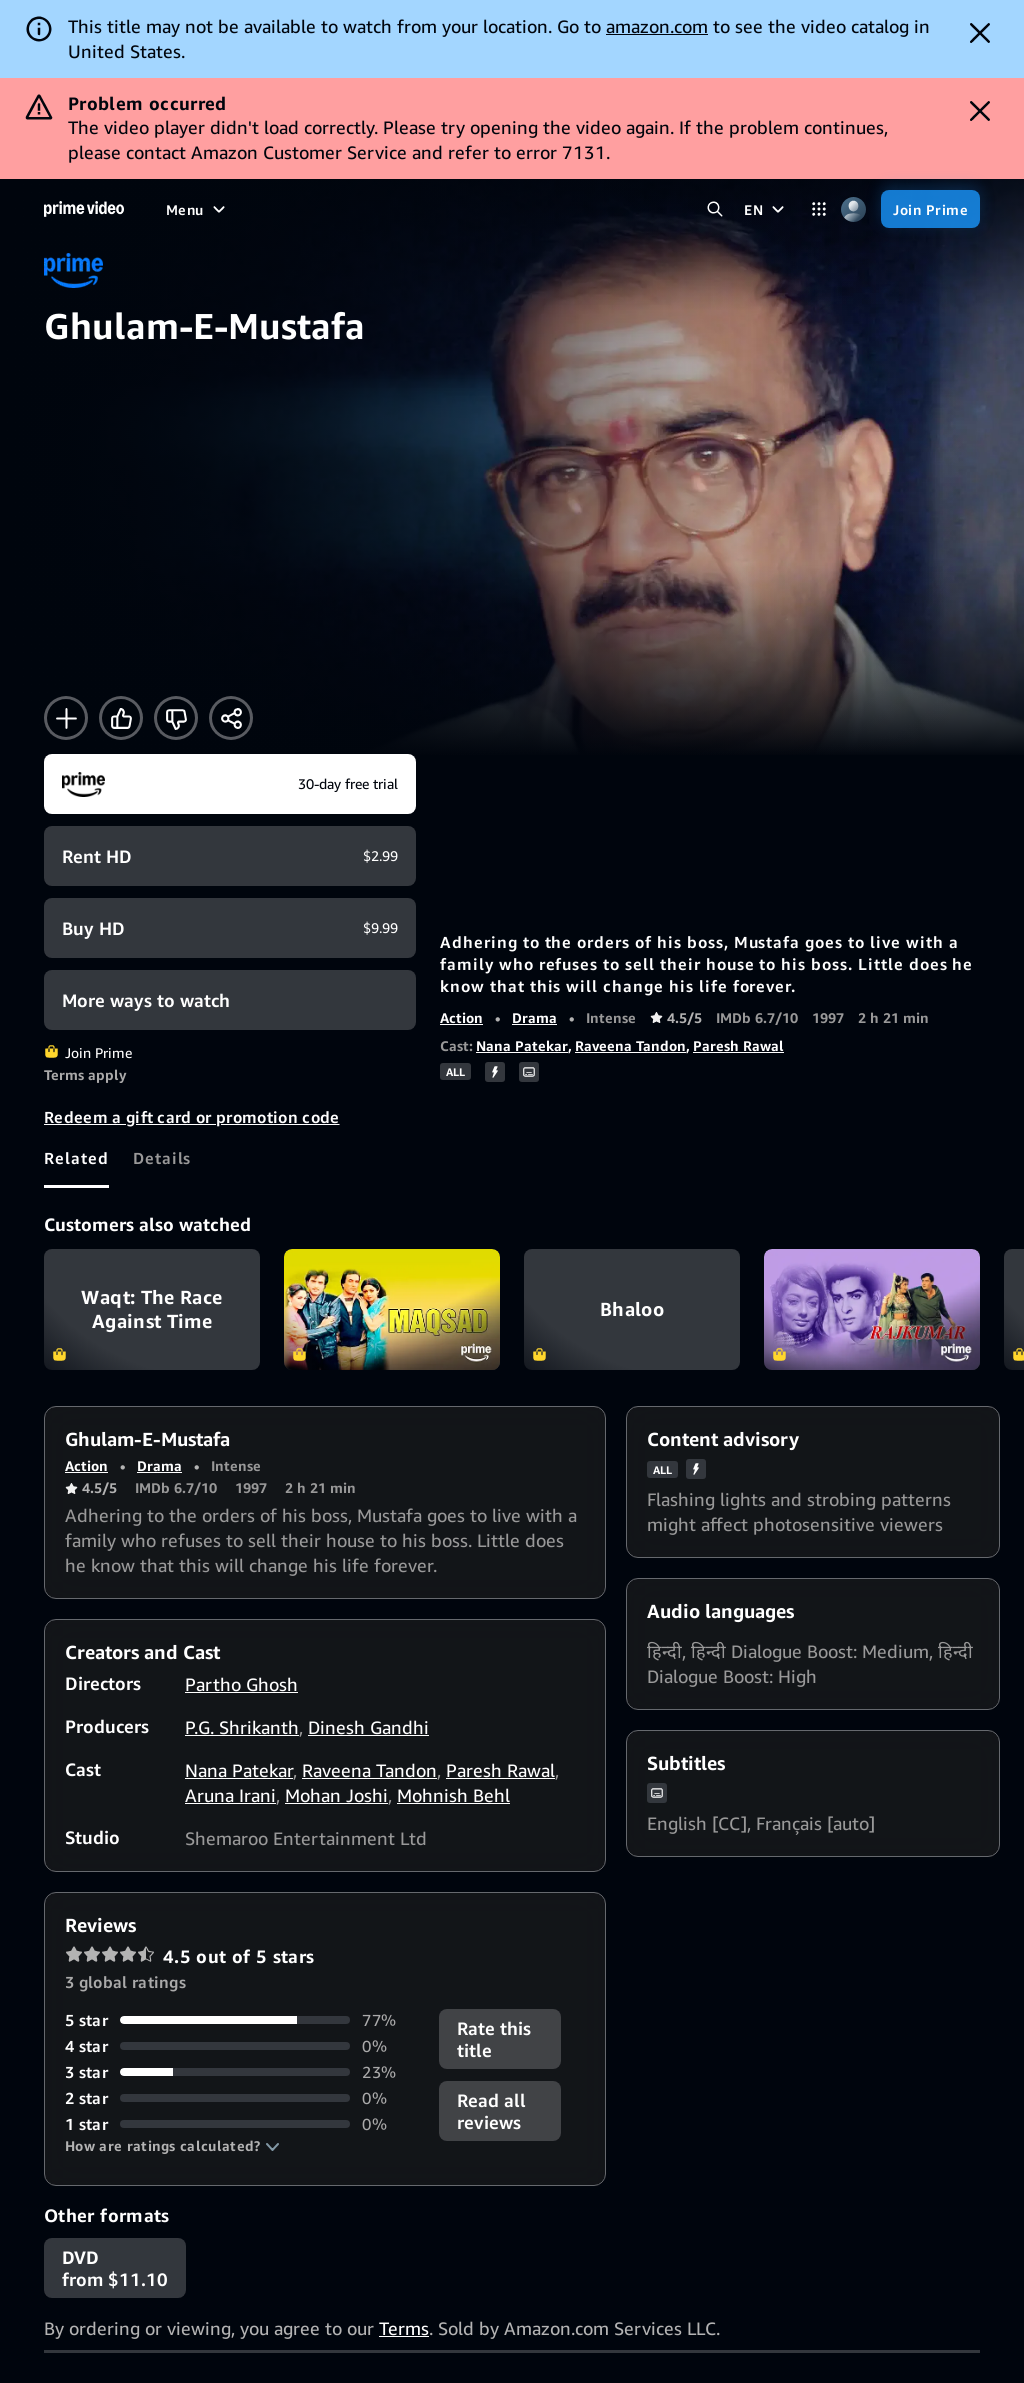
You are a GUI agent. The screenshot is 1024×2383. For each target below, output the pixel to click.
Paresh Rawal (738, 1045)
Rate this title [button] (494, 2039)
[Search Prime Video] (714, 209)
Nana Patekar (522, 1045)
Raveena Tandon (630, 1045)
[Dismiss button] (980, 33)
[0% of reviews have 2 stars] (240, 2098)
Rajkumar (872, 1310)
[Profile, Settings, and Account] (853, 209)
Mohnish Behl (453, 1795)
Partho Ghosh (241, 1684)
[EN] (766, 209)
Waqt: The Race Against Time (152, 1310)
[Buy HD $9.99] (230, 928)
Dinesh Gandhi (368, 1727)
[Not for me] (176, 718)
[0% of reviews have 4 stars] (240, 2046)
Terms (404, 2328)
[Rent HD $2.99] (230, 856)
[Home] (84, 209)
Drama (534, 1017)
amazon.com (657, 26)
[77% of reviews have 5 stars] (240, 2020)
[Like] (121, 718)
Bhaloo (632, 1310)
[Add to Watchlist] (66, 718)
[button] (172, 2146)
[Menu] (198, 209)
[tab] (76, 1158)
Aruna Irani (230, 1795)
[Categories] (818, 209)
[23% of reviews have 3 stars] (240, 2072)
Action (461, 1017)
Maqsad (392, 1310)
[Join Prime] (930, 209)
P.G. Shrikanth (242, 1727)
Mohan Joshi (336, 1795)
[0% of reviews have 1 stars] (240, 2124)
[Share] (231, 718)
